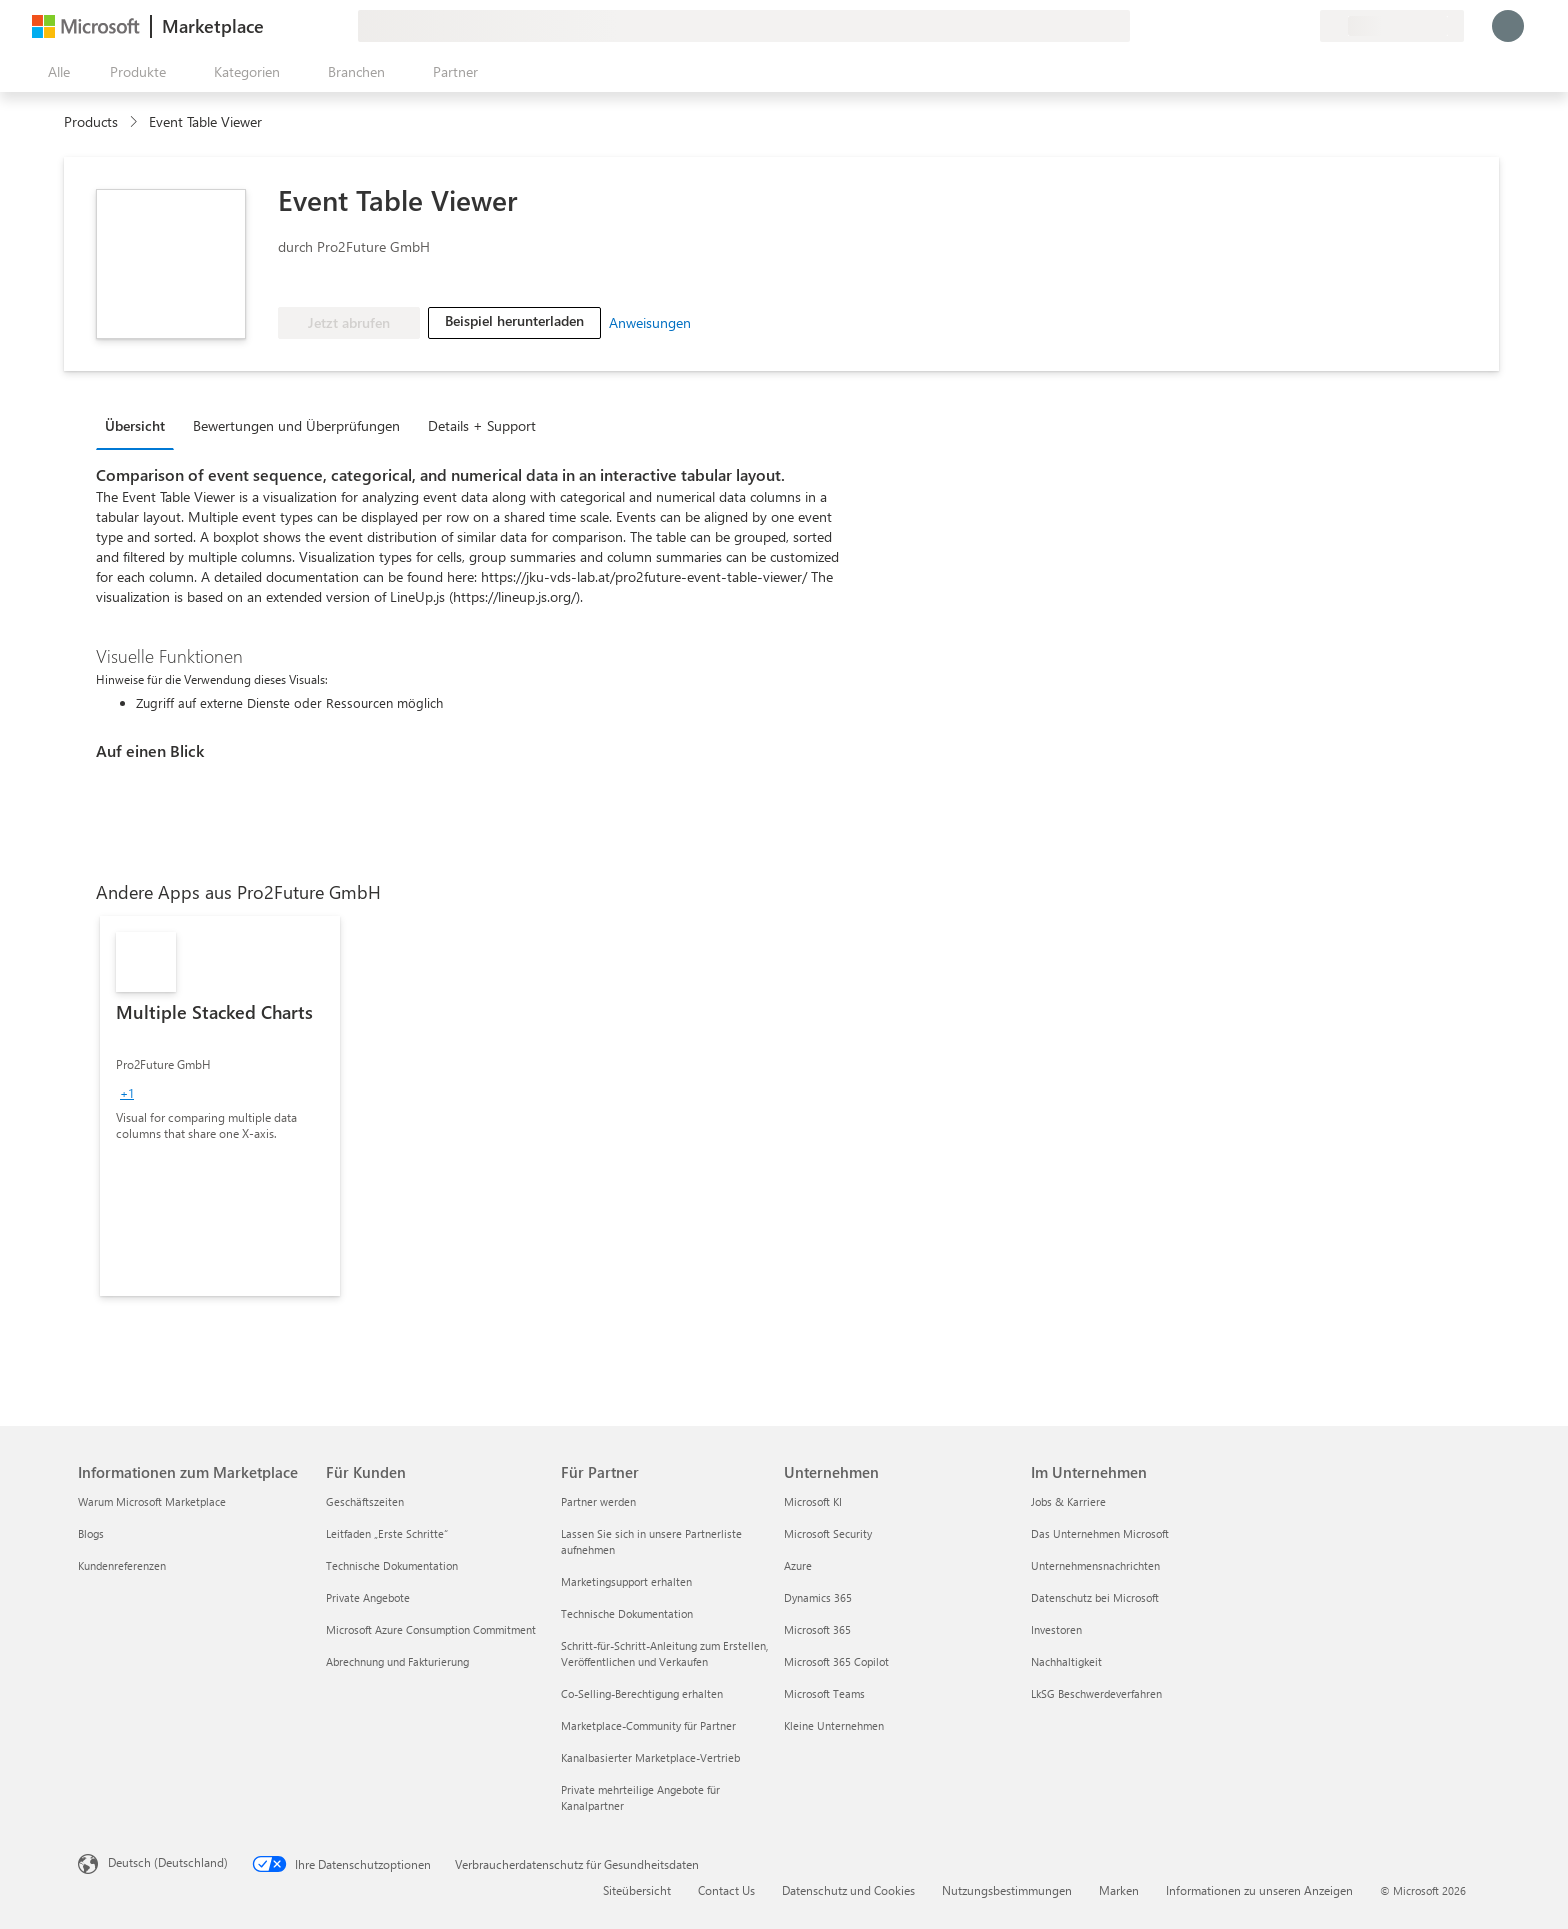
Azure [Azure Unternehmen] (798, 1565)
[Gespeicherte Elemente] (1280, 26)
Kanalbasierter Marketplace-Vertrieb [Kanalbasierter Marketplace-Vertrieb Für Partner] (650, 1757)
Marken (1119, 1890)
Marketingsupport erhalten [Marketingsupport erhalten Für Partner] (626, 1581)
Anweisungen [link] (650, 322)
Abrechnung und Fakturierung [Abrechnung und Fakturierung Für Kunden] (397, 1661)
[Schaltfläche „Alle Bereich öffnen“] (55, 72)
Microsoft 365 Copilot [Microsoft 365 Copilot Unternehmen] (836, 1661)
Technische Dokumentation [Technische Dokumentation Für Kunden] (392, 1565)
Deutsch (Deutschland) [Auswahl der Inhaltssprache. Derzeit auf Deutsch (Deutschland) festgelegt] (168, 1862)
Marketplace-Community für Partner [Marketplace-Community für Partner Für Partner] (648, 1725)
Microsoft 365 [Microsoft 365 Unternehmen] (817, 1629)
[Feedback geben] (1232, 26)
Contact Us (726, 1890)
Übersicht (135, 425)
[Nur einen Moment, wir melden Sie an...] (1508, 26)
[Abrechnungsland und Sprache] (1392, 26)
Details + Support (482, 425)
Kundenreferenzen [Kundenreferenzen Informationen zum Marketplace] (122, 1565)
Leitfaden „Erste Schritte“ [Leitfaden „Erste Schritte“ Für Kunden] (387, 1533)
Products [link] (91, 121)
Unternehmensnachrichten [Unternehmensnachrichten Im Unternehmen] (1095, 1565)
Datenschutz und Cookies (848, 1890)
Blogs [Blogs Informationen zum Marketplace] (91, 1533)
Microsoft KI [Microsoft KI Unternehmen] (813, 1501)
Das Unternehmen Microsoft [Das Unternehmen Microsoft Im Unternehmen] (1100, 1533)
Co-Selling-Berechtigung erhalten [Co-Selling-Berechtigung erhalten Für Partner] (642, 1693)
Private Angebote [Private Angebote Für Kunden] (368, 1597)
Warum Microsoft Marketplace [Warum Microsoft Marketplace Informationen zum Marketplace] (152, 1501)
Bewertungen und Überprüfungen (296, 425)
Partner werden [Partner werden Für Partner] (598, 1501)
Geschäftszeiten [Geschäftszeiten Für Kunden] (365, 1501)
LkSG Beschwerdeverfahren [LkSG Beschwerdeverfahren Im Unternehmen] (1096, 1693)
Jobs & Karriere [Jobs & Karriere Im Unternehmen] (1068, 1501)
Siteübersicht (637, 1890)
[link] (220, 1106)
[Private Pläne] (1304, 26)
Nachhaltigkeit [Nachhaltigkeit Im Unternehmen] (1066, 1661)
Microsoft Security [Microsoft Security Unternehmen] (828, 1533)
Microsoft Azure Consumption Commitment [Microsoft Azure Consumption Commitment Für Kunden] (431, 1629)
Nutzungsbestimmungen (1007, 1890)
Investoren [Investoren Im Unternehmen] (1056, 1629)
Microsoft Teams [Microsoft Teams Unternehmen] (824, 1693)
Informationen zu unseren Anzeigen (1259, 1890)
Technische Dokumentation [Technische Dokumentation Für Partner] (627, 1613)
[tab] (140, 425)
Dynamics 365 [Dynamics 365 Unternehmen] (818, 1597)
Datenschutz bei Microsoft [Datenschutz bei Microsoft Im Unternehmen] (1095, 1597)
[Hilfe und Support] (1256, 26)
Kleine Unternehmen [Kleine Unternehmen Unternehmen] (834, 1725)
